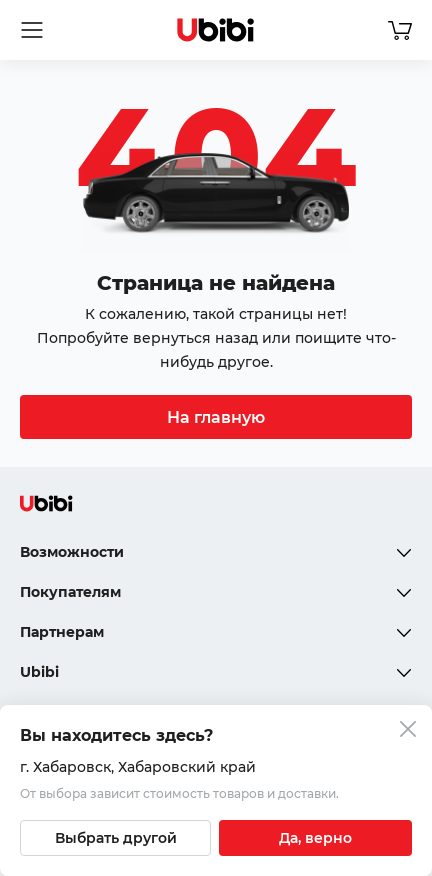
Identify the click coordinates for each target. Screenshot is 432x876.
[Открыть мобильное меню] (32, 30)
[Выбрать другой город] (115, 838)
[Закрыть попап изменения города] (408, 731)
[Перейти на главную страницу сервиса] (216, 30)
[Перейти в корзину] (400, 30)
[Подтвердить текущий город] (315, 838)
